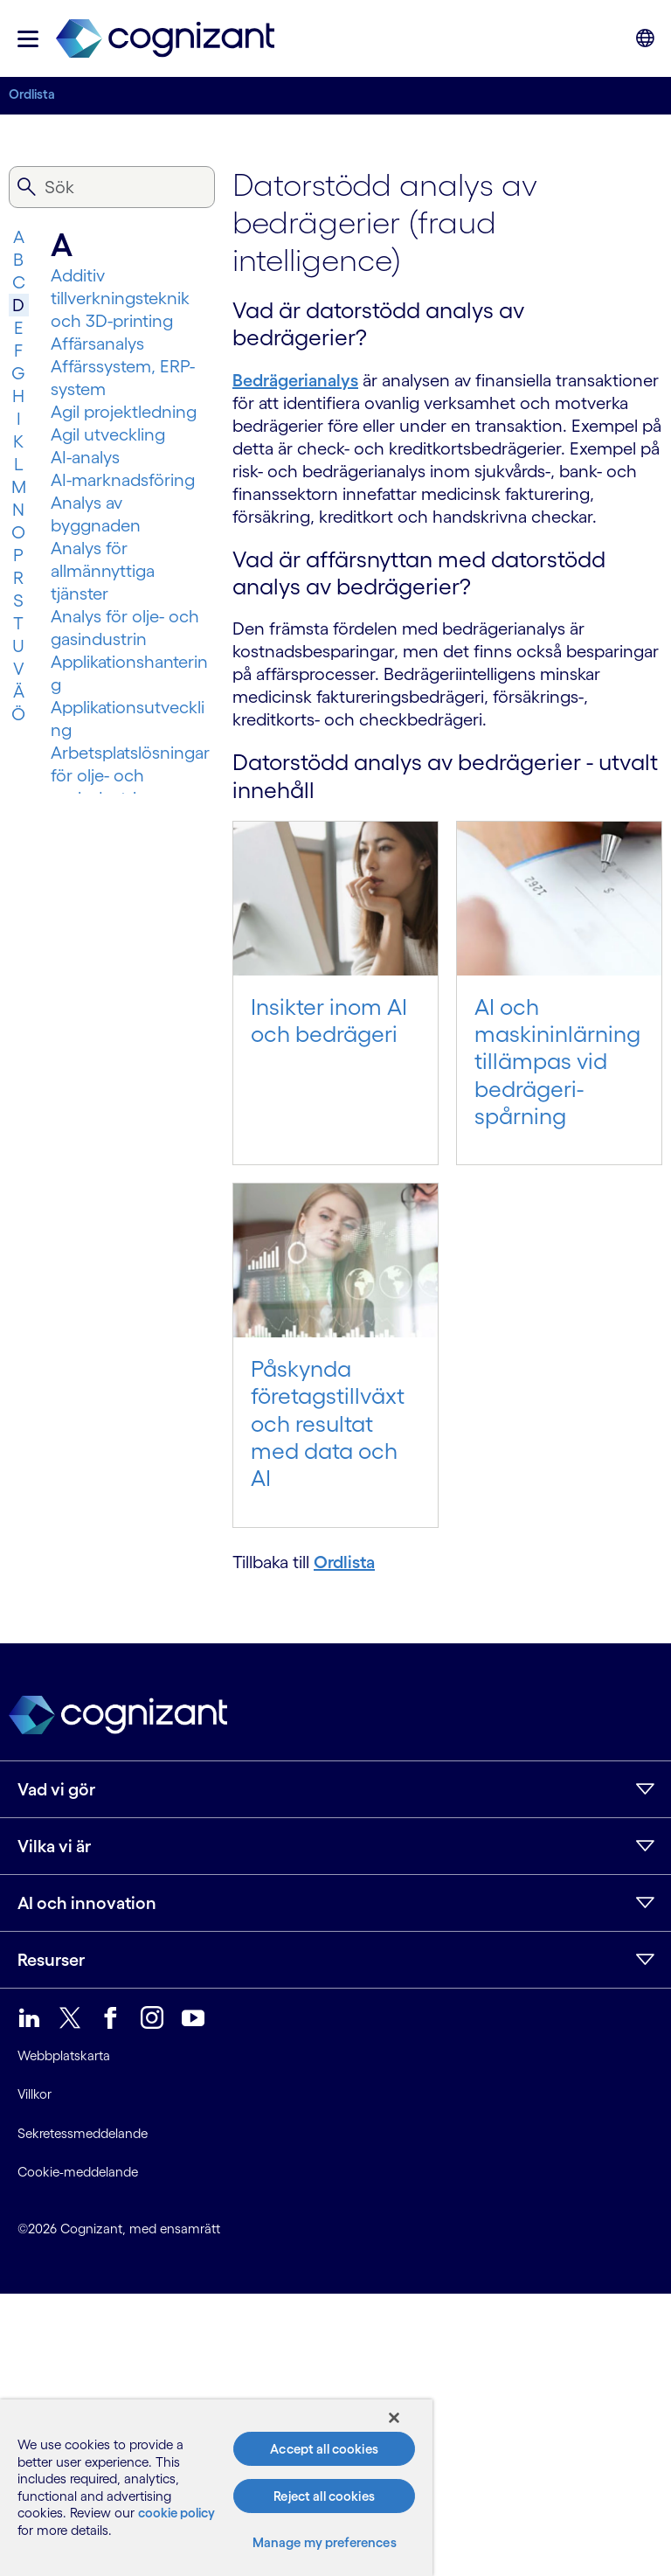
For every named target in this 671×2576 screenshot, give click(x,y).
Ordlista (32, 94)
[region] (216, 2487)
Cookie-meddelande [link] (77, 2171)
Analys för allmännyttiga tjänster (103, 570)
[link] (165, 39)
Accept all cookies (324, 2448)
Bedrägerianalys (295, 380)
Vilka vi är (54, 1846)
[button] (27, 39)
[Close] (394, 2418)
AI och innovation (86, 1903)
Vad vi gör (56, 1789)
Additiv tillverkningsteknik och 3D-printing (120, 298)
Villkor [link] (34, 2093)
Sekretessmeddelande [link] (82, 2133)
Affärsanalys (97, 343)
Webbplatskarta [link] (63, 2055)
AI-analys (85, 457)
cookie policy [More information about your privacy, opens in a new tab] (176, 2512)
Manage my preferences (324, 2542)
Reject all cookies (324, 2496)
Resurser (51, 1959)
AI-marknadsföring (123, 480)
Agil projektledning (124, 411)
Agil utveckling (108, 434)
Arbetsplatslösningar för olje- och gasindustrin (130, 775)
